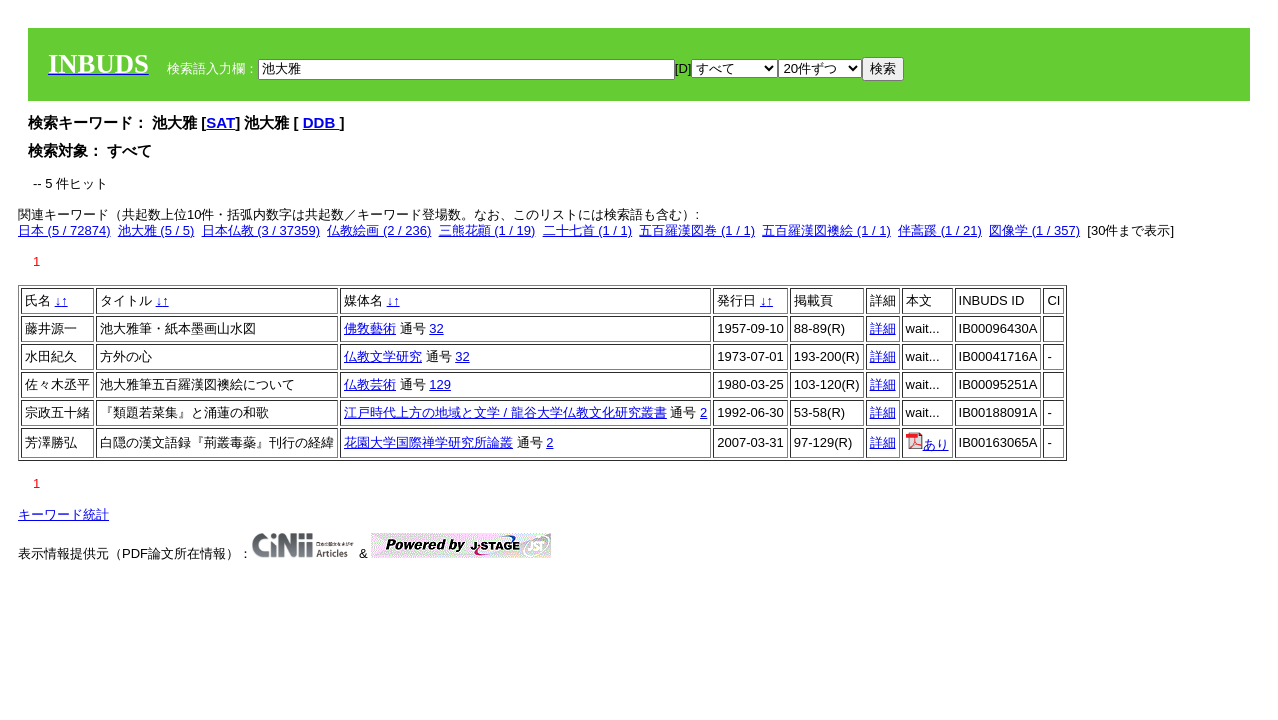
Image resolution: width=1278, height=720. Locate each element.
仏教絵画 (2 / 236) (379, 230)
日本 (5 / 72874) (64, 230)
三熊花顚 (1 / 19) (487, 230)
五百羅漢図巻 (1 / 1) (697, 230)
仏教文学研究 (383, 356)
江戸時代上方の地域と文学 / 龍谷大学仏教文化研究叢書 (505, 412)
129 (440, 384)
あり (927, 444)
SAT (220, 122)
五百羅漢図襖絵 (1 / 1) (826, 230)
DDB (321, 122)
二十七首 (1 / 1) (588, 230)
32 (436, 328)
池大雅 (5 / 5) (156, 230)
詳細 (883, 328)
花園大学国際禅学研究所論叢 (428, 442)
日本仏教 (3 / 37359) (261, 230)
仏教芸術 (370, 384)
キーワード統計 (63, 514)
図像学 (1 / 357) (1034, 230)
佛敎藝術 (370, 328)
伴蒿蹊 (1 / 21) (940, 230)
